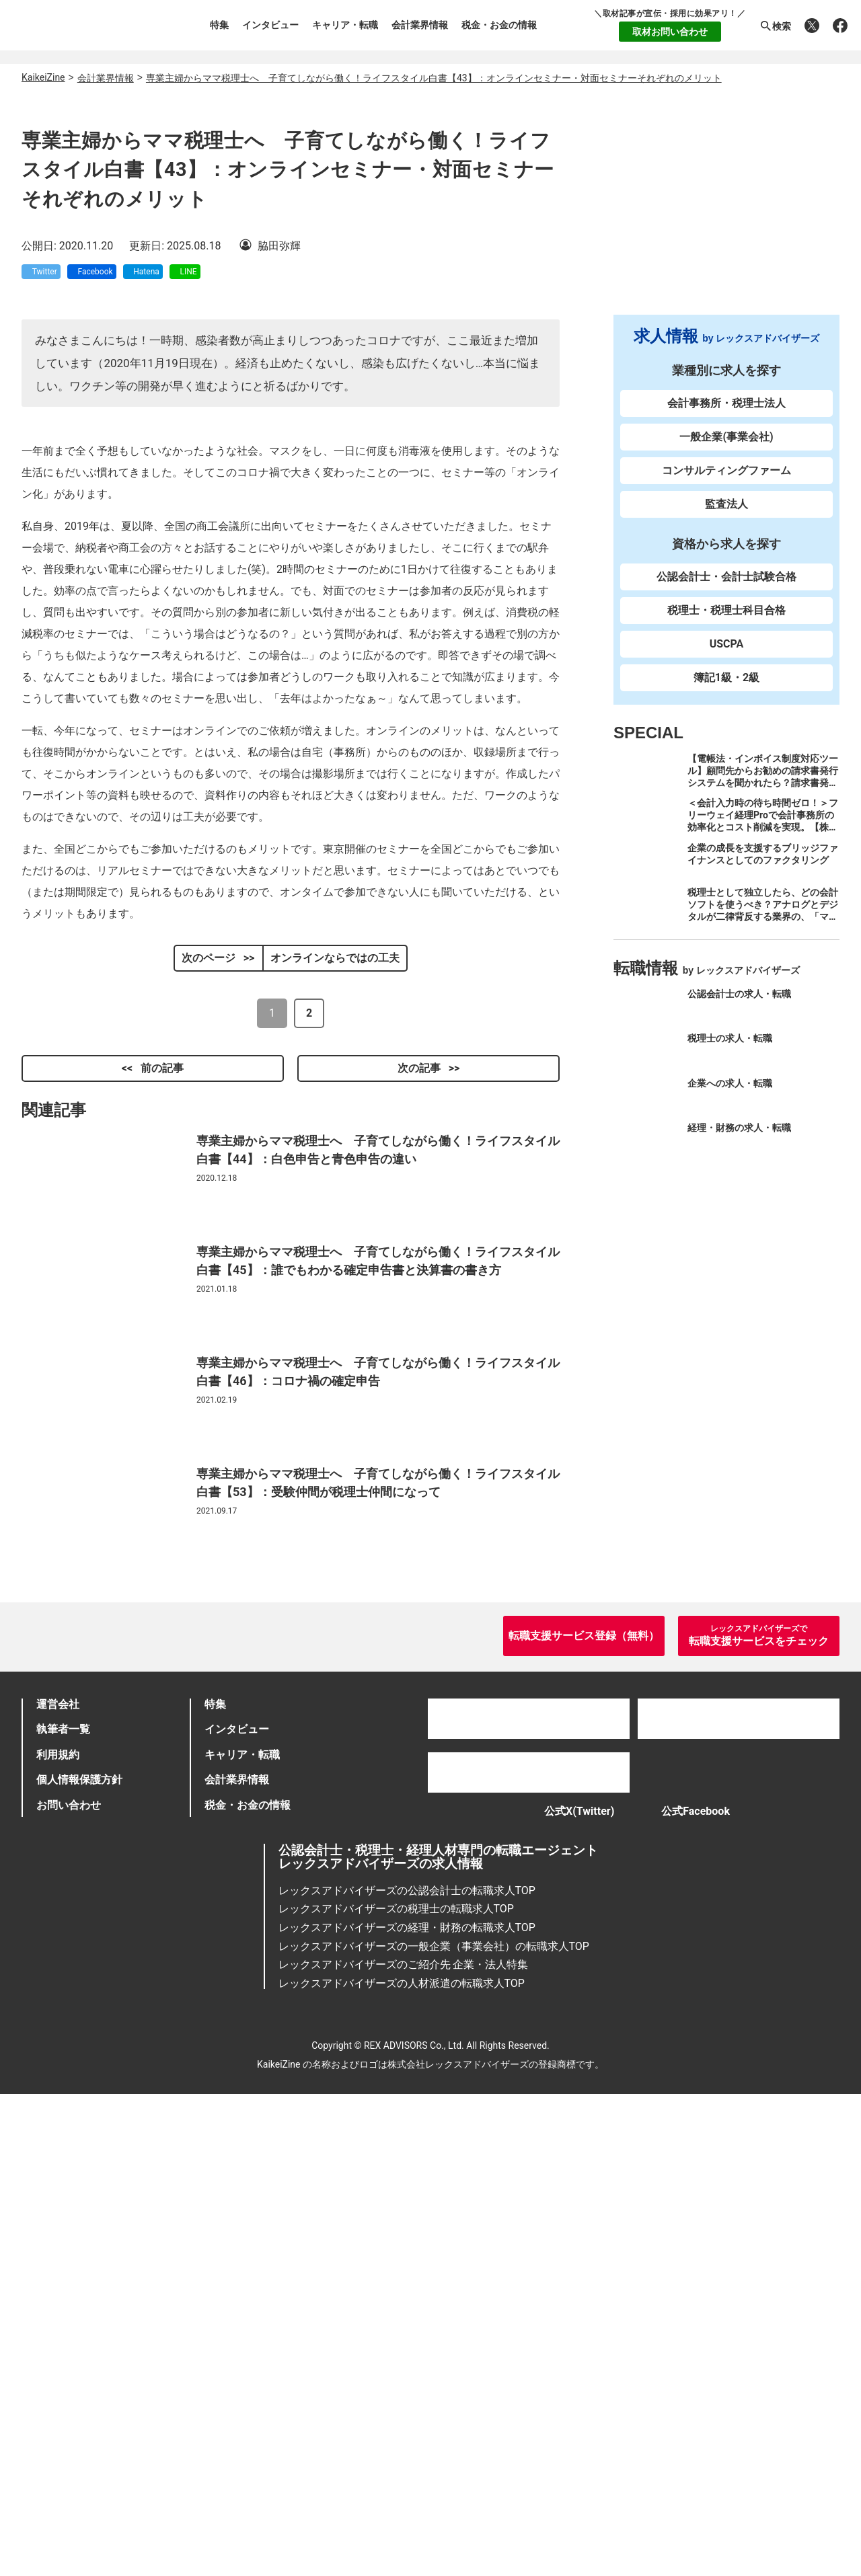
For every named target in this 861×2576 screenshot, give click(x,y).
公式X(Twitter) (565, 2288)
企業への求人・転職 (729, 1094)
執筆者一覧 (63, 2201)
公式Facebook (702, 2288)
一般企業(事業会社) (726, 448)
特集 (219, 24)
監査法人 (726, 516)
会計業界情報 (419, 24)
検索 (775, 26)
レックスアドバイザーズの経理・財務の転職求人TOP (406, 2409)
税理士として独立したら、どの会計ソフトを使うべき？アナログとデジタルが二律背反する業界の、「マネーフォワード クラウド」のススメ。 (762, 928)
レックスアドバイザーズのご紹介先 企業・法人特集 (403, 2446)
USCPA (727, 656)
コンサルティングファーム (726, 482)
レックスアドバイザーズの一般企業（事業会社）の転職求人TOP (433, 2427)
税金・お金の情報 (499, 24)
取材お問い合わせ (670, 31)
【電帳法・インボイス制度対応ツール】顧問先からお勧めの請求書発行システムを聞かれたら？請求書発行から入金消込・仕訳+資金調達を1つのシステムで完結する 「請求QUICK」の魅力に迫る (763, 800)
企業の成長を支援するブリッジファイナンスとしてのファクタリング (762, 865)
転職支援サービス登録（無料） (584, 2107)
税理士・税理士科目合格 (726, 622)
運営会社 (57, 2176)
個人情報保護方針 (79, 2252)
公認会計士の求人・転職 (739, 1006)
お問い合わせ (68, 2277)
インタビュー (270, 24)
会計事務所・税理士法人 (726, 415)
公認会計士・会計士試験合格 (726, 588)
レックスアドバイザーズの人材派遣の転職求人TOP (401, 2464)
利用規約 (57, 2226)
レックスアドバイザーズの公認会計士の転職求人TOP (406, 2372)
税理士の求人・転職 (729, 1050)
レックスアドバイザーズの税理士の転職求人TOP (396, 2390)
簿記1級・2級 (726, 689)
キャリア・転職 (345, 24)
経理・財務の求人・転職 (739, 1139)
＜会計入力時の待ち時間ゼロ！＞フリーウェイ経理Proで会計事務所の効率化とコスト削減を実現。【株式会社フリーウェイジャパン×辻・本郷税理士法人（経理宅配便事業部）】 (762, 845)
